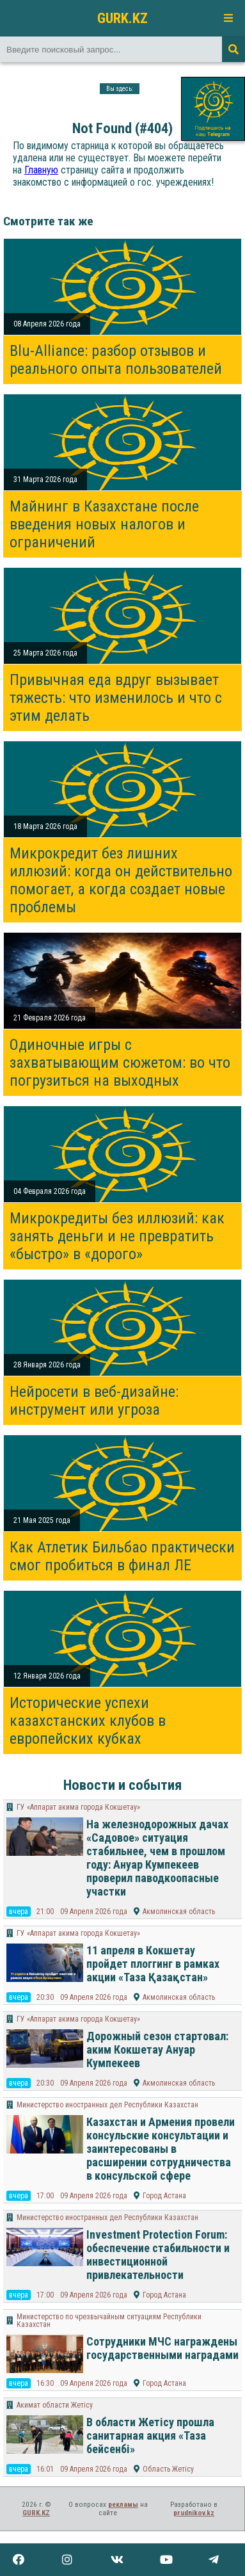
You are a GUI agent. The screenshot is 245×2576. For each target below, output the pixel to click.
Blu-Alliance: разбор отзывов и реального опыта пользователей (116, 360)
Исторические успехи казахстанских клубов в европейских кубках (88, 1721)
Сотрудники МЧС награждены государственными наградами (162, 2348)
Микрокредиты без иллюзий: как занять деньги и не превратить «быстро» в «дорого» (117, 1236)
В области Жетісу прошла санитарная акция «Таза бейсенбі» (150, 2435)
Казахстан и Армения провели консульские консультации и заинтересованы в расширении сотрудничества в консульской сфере (160, 2148)
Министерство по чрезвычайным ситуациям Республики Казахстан (109, 2320)
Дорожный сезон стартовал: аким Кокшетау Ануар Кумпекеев (157, 2049)
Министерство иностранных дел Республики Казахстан (107, 2105)
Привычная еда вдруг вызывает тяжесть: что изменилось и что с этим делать (116, 698)
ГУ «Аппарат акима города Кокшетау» (78, 1807)
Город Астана (164, 2196)
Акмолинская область (179, 1911)
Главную (41, 170)
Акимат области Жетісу (55, 2405)
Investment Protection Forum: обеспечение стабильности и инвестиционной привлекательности (158, 2255)
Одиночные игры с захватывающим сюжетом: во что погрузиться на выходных (120, 1063)
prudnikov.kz (193, 2513)
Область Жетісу (168, 2469)
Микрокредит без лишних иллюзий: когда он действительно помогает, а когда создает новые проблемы (121, 880)
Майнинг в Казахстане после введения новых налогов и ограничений (104, 524)
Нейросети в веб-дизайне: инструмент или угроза (94, 1401)
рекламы (123, 2504)
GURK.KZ (122, 18)
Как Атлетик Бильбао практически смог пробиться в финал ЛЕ (122, 1556)
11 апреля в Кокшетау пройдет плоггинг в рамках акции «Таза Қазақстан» (152, 1964)
